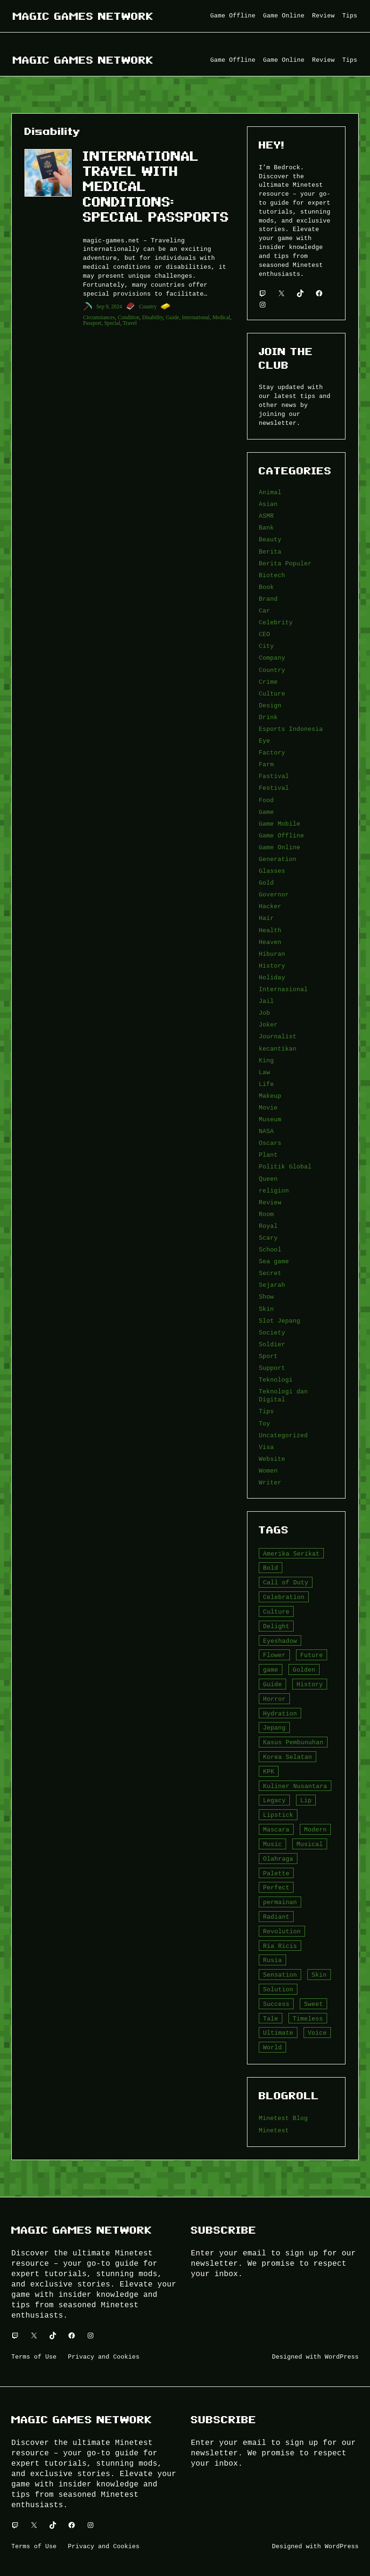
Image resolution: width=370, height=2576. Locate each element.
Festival (274, 788)
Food (266, 800)
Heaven (270, 942)
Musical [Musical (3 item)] (309, 1844)
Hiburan (272, 954)
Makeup (270, 1096)
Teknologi (276, 1379)
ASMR (266, 516)
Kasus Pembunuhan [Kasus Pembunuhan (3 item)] (293, 1742)
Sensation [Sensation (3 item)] (280, 1975)
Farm (266, 764)
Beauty (270, 539)
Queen (268, 1179)
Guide (172, 317)
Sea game (274, 1261)
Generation (277, 859)
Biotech (272, 575)
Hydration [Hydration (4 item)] (280, 1713)
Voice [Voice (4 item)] (317, 2033)
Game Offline (281, 835)
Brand (268, 599)
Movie (268, 1107)
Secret (270, 1273)
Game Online (279, 847)
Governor (274, 894)
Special (112, 323)
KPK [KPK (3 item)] (268, 1771)
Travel (130, 323)
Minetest (274, 2130)
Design (270, 705)
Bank (266, 527)
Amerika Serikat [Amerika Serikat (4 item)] (291, 1553)
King (266, 1060)
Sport (268, 1356)
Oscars (270, 1143)
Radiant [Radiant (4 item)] (276, 1917)
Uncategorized (283, 1435)
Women (268, 1470)
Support (272, 1368)
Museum (270, 1119)
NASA (266, 1131)
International (196, 317)
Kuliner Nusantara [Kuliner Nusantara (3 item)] (295, 1786)
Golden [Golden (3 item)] (304, 1669)
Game (266, 812)
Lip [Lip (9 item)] (306, 1800)
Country (148, 306)
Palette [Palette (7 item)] (276, 1873)
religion (274, 1190)
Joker (268, 1024)
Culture (272, 693)
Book (266, 587)
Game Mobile (279, 824)
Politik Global (285, 1166)
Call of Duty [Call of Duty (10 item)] (285, 1582)
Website (272, 1459)
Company (272, 658)
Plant (268, 1155)
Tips (266, 1411)
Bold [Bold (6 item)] (270, 1568)
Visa (266, 1447)
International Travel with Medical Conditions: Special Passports (156, 186)
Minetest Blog (283, 2118)
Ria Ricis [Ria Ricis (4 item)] (280, 1946)
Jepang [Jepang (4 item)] (274, 1727)
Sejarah (272, 1285)
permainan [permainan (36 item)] (280, 1902)
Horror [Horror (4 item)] (274, 1699)
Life (266, 1084)
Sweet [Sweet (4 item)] (313, 2004)
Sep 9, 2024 (109, 306)
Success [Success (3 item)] (276, 2004)
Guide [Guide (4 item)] (272, 1684)
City (266, 646)
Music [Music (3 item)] (272, 1844)
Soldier (272, 1344)
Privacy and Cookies (104, 2357)
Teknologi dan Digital (283, 1395)
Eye (264, 741)
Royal (268, 1226)
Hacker (270, 906)
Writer (270, 1482)
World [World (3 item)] (272, 2047)
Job (264, 1013)
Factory (272, 752)
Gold (266, 882)
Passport (92, 323)
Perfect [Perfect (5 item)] (276, 1887)
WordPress (342, 2357)
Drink (268, 717)
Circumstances (99, 317)
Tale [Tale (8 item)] (270, 2018)
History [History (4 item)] (309, 1684)
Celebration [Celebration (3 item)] (283, 1597)
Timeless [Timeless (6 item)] (308, 2018)
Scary (268, 1238)
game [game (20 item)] (270, 1669)
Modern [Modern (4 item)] (315, 1829)
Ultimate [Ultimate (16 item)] (278, 2033)
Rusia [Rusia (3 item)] (272, 1960)
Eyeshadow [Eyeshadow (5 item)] (280, 1641)
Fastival (274, 776)
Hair (266, 918)
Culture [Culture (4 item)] (276, 1611)
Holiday (272, 977)
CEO (264, 634)
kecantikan (277, 1048)
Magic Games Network (83, 16)
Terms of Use (34, 2357)
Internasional (283, 989)
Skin (266, 1309)
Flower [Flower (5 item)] (274, 1655)
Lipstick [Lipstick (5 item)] (278, 1815)
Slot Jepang (279, 1321)
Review (270, 1202)
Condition (129, 317)
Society (272, 1332)
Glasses (272, 871)
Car (264, 610)
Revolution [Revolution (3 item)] (282, 1931)
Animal (270, 492)
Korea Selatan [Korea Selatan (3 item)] (287, 1757)
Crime (268, 682)
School (270, 1249)
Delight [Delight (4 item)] (276, 1626)
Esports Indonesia (291, 729)
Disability (153, 317)
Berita (270, 551)
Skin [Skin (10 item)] (319, 1975)
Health (270, 930)
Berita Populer (285, 563)
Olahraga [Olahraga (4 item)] (278, 1859)
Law (264, 1072)
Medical (221, 317)
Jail (266, 1001)
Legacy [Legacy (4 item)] (274, 1800)
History (272, 965)
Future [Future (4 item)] (311, 1655)
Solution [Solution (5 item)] (278, 1989)
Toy (264, 1423)
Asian (268, 504)
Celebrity (276, 622)
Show (266, 1296)
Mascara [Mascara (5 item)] (276, 1829)
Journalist (277, 1036)
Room (266, 1214)
